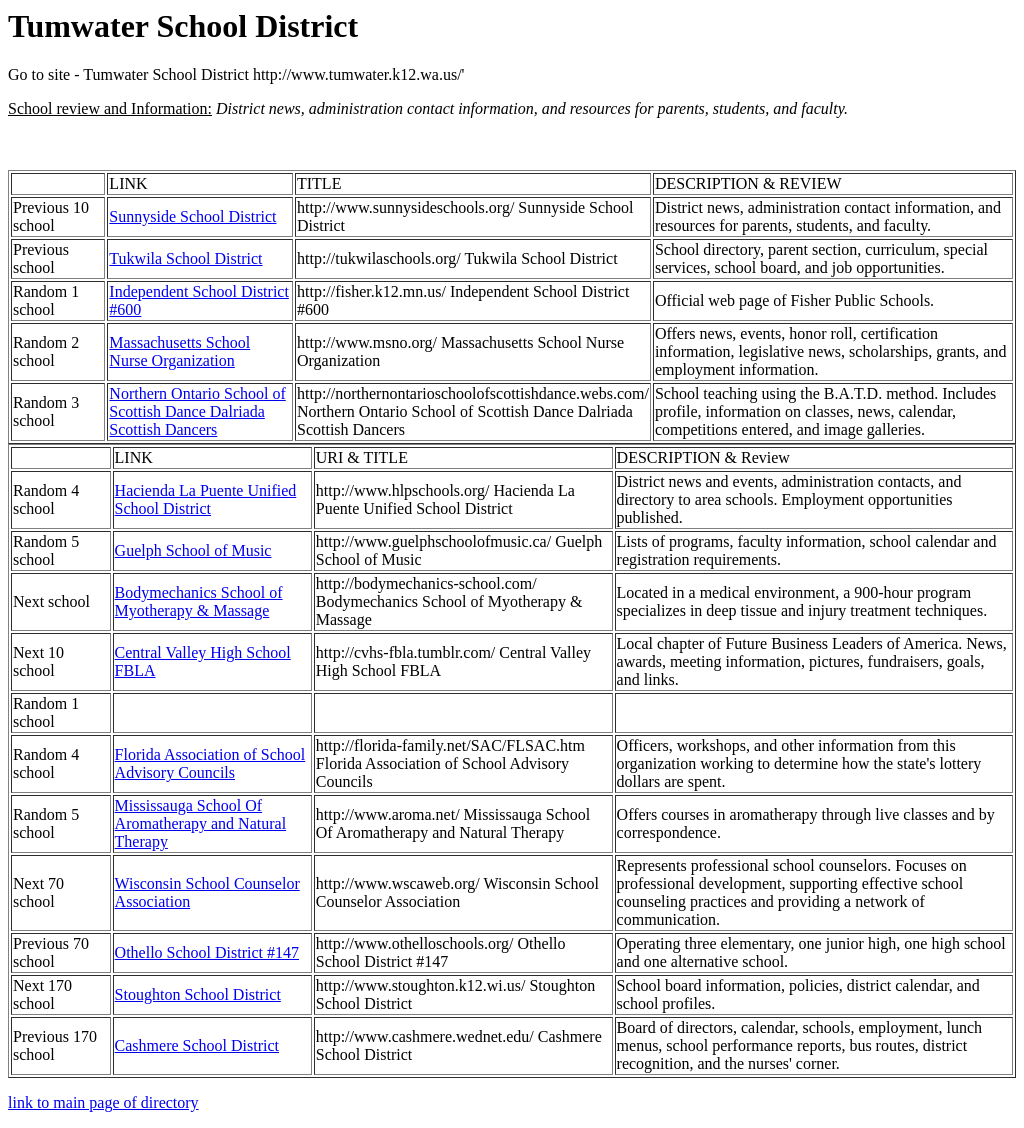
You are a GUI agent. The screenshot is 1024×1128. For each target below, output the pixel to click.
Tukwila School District (185, 258)
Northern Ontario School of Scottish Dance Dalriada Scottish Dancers (197, 411)
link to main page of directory (103, 1102)
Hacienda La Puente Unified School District (206, 499)
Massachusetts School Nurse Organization (179, 351)
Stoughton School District (198, 994)
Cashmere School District (197, 1045)
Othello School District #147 (207, 952)
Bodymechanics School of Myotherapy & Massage (199, 601)
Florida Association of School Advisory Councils (210, 763)
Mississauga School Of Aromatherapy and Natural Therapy (200, 823)
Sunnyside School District (192, 216)
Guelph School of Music (193, 550)
